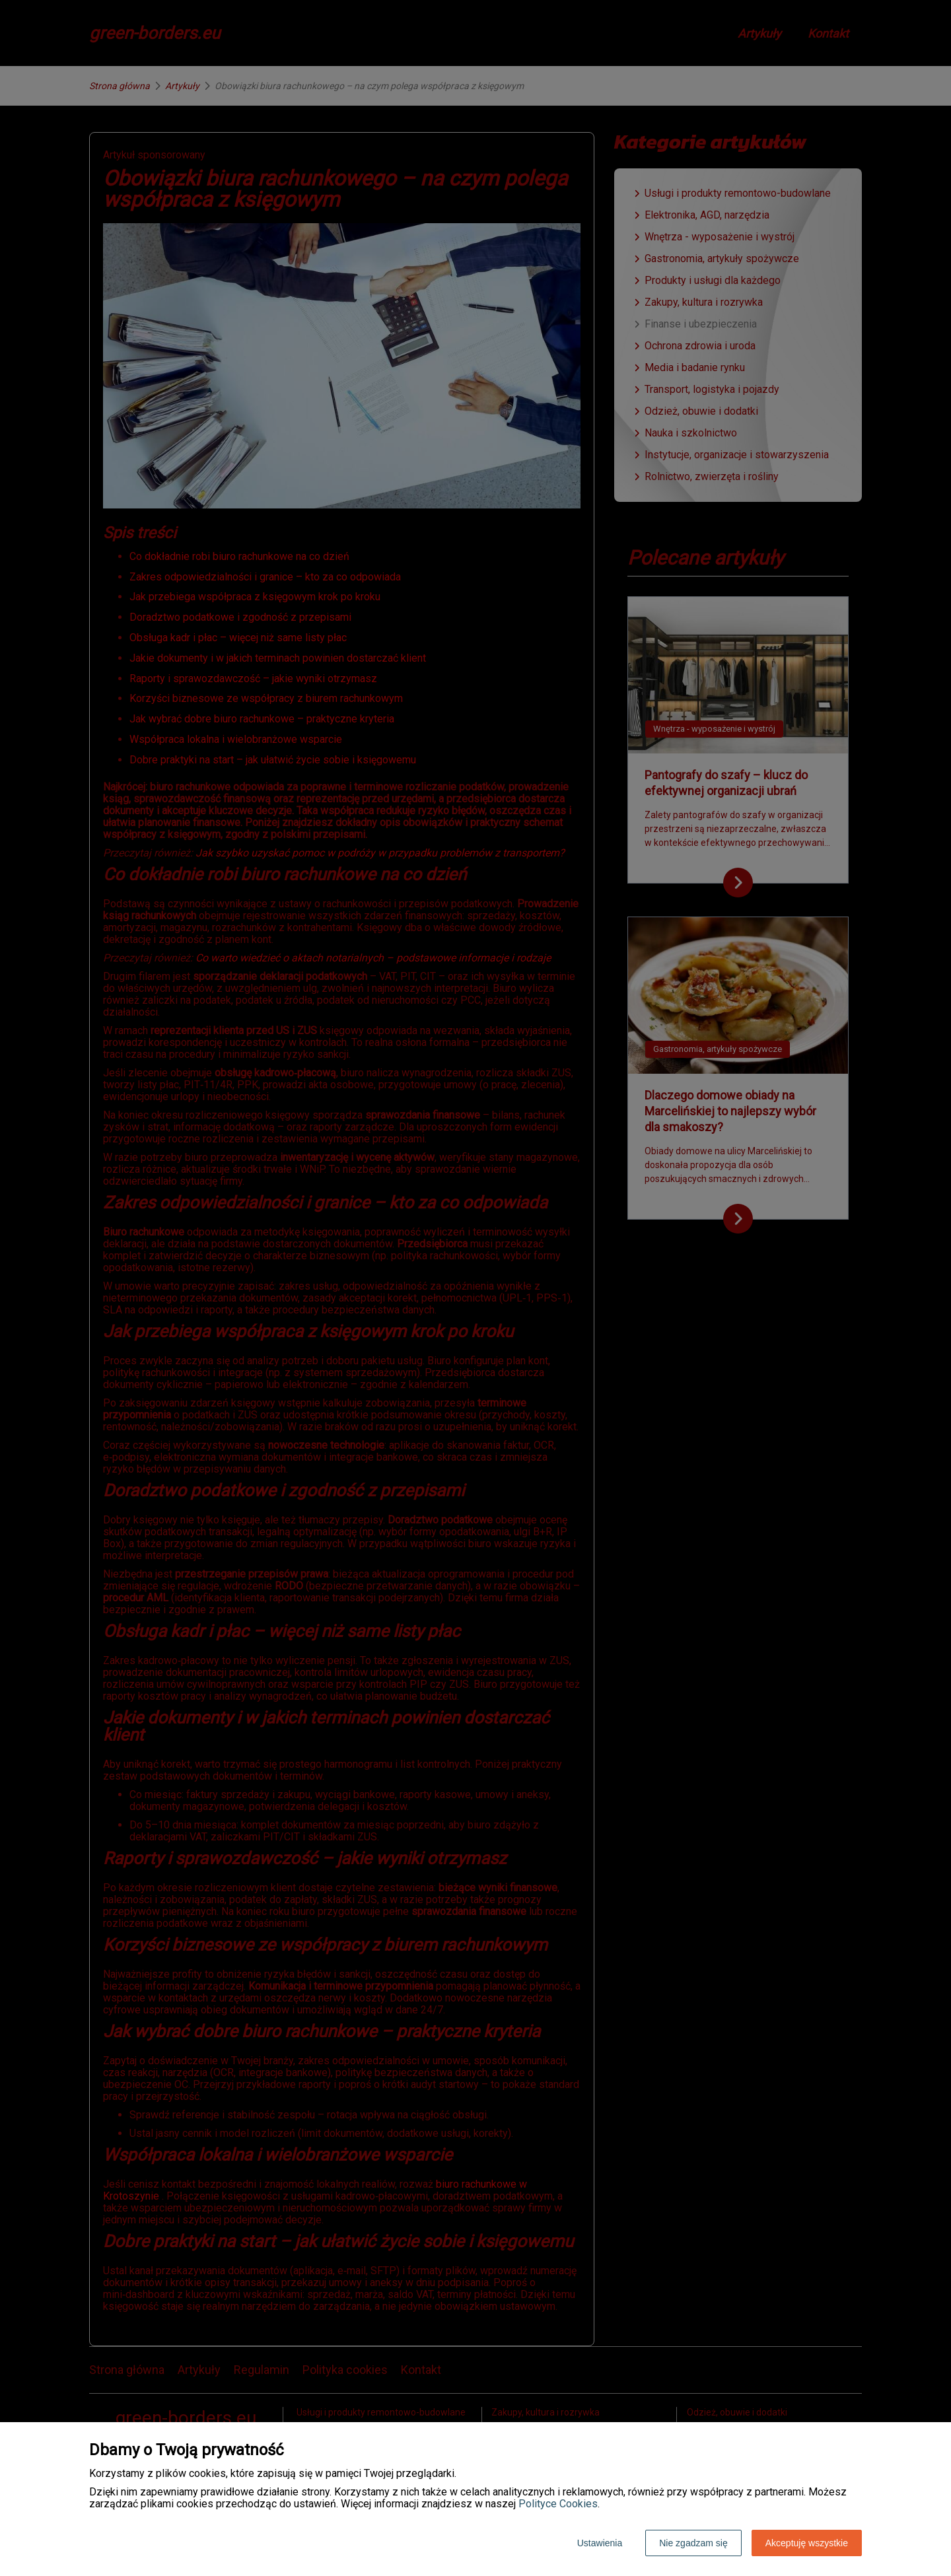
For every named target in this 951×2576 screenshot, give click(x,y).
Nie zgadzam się (693, 2543)
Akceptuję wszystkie (806, 2543)
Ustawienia (599, 2543)
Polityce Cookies (558, 2503)
